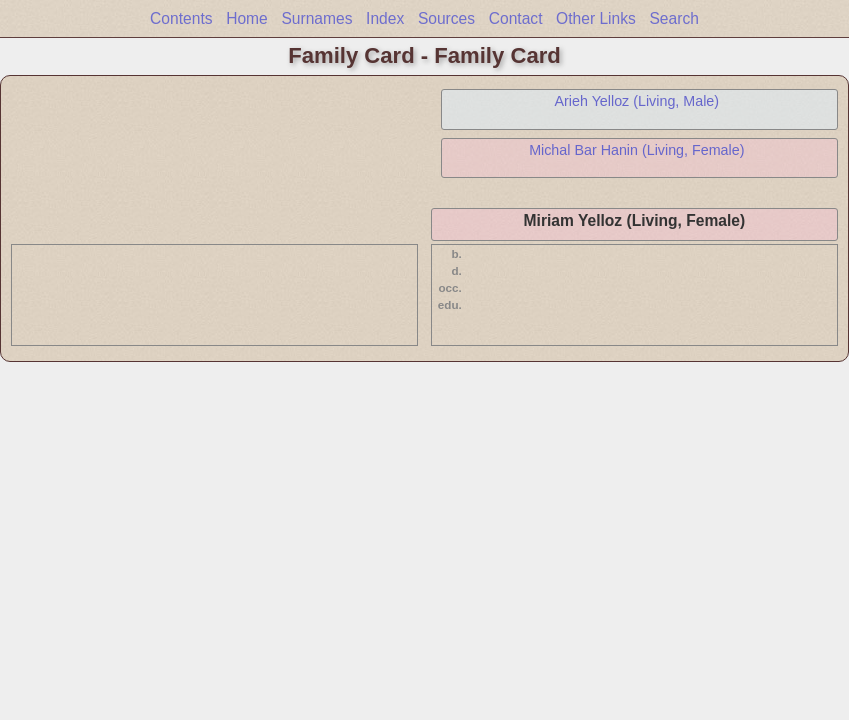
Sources (446, 18)
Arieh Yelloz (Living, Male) (637, 101)
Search (673, 18)
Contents (181, 18)
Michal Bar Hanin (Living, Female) (636, 150)
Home (247, 18)
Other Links (596, 18)
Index (385, 18)
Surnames (316, 18)
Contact (516, 18)
